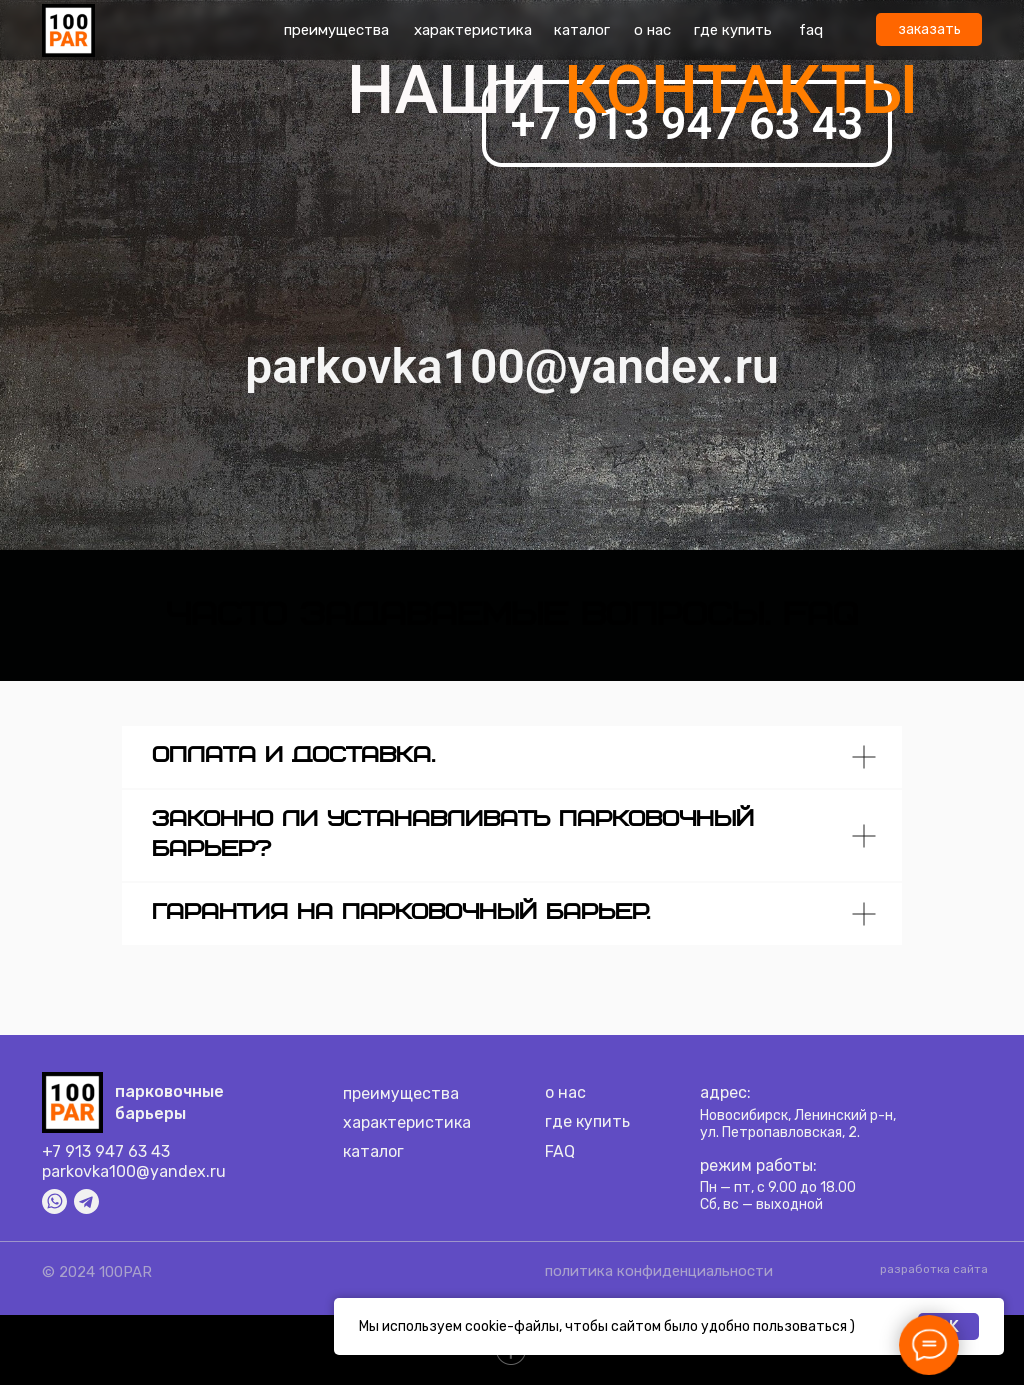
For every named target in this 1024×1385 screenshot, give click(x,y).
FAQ (560, 1151)
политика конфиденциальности (659, 1271)
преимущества (336, 30)
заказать (929, 29)
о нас (652, 30)
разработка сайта (934, 1269)
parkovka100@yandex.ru (134, 1171)
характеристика (473, 30)
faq (811, 30)
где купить (733, 30)
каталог (582, 30)
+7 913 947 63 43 (106, 1151)
